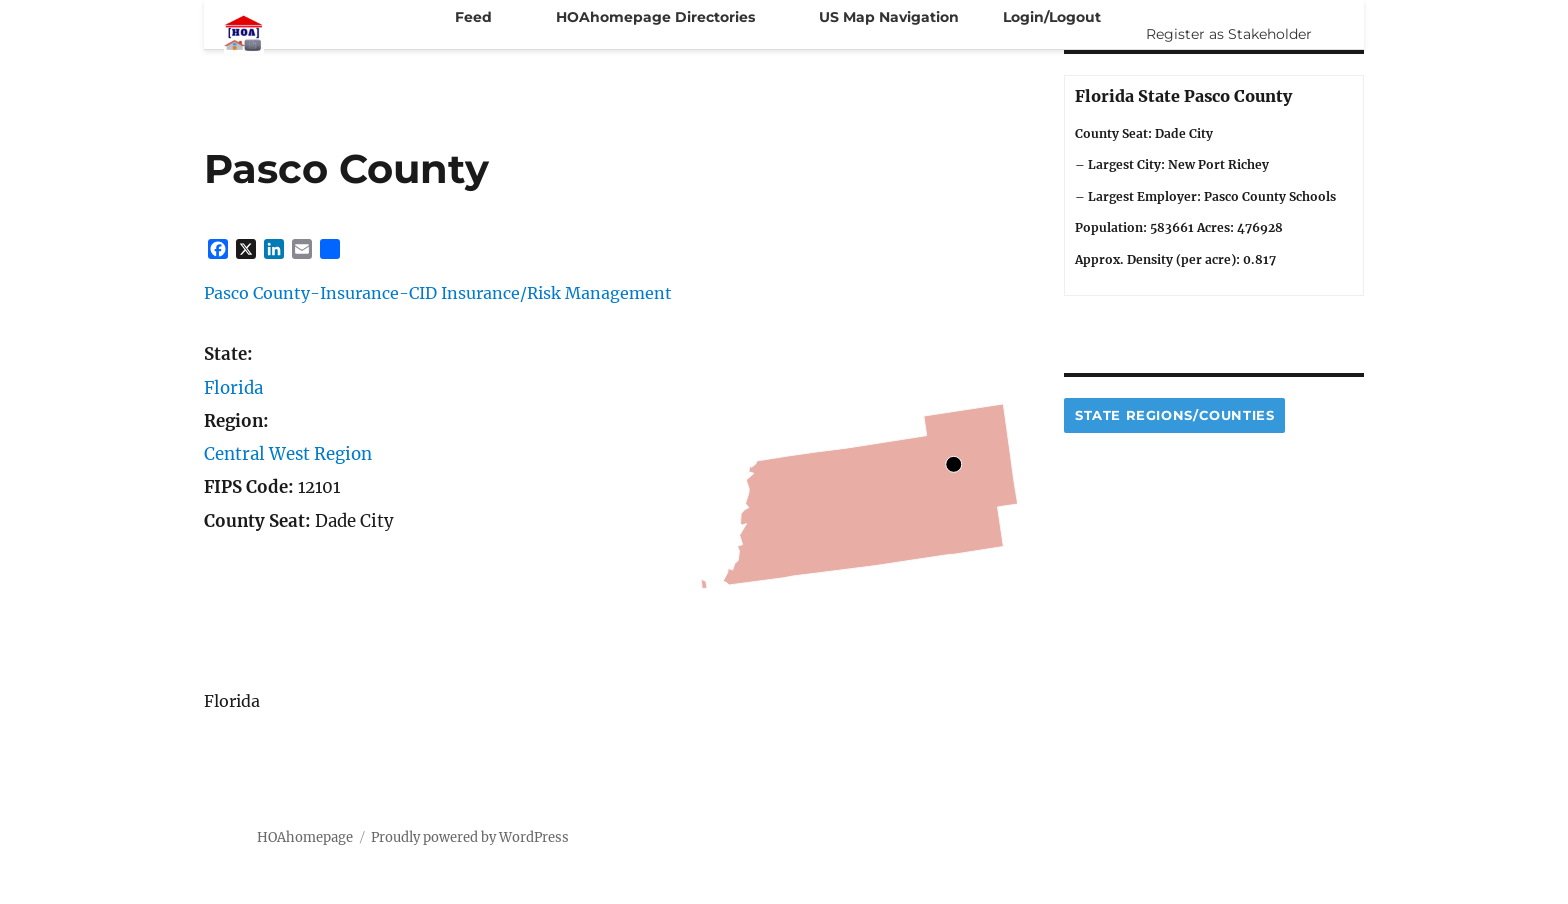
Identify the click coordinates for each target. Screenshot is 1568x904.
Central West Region (288, 454)
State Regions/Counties (1174, 415)
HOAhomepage (305, 837)
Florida (233, 388)
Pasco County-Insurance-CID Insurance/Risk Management (438, 293)
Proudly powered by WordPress (470, 837)
